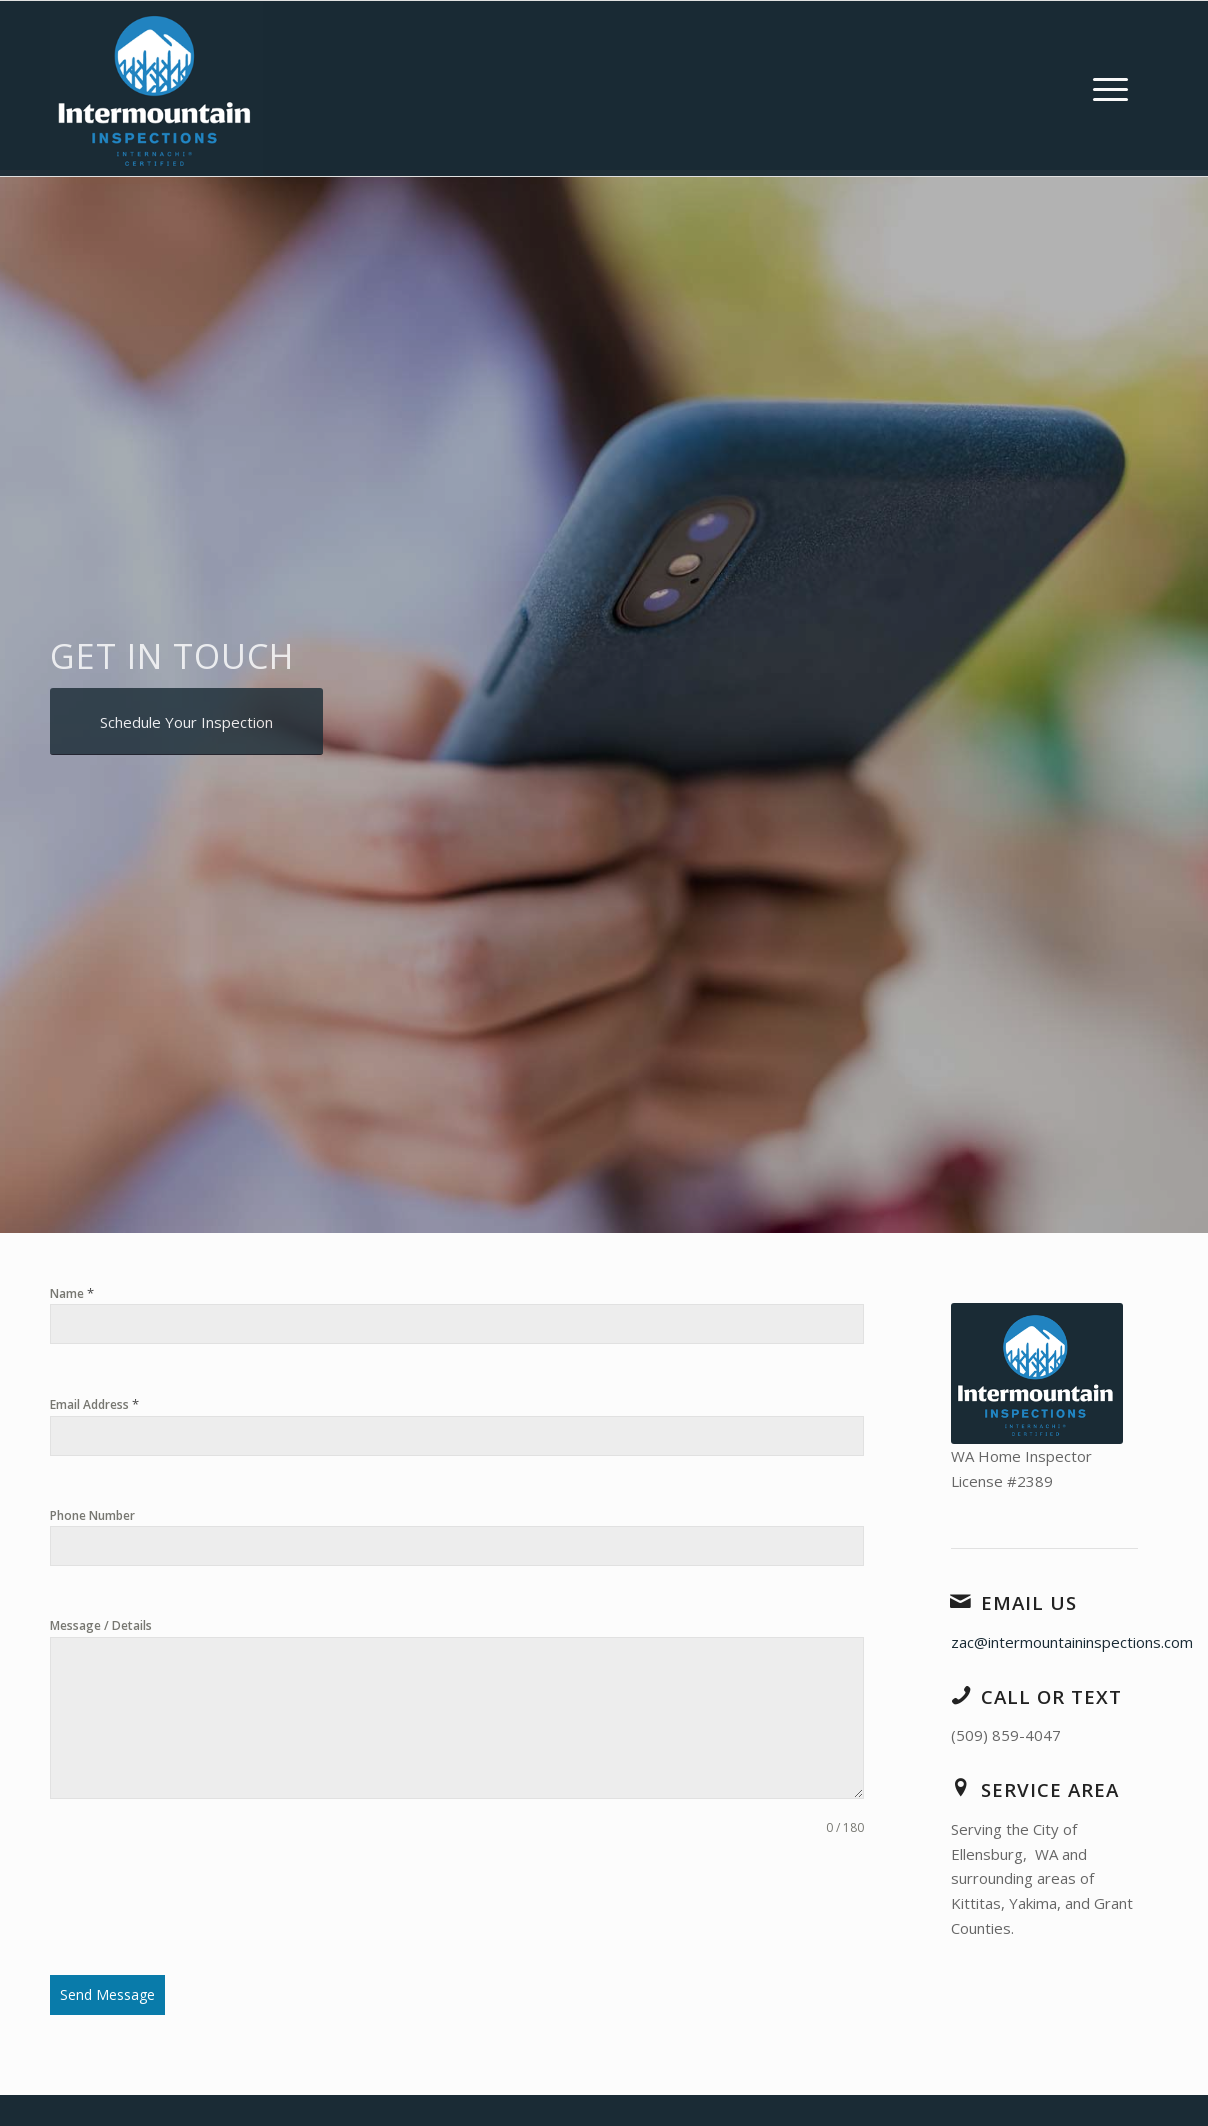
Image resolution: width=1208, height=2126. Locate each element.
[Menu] (1110, 88)
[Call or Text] (961, 1695)
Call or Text (1051, 1696)
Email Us (1029, 1602)
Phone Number (92, 1515)
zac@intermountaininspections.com (1072, 1642)
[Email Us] (961, 1601)
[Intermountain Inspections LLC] (156, 88)
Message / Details (101, 1625)
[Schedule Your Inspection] (186, 721)
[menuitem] (1110, 88)
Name (72, 1293)
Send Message (107, 1994)
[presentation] (202, 1906)
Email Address (94, 1404)
